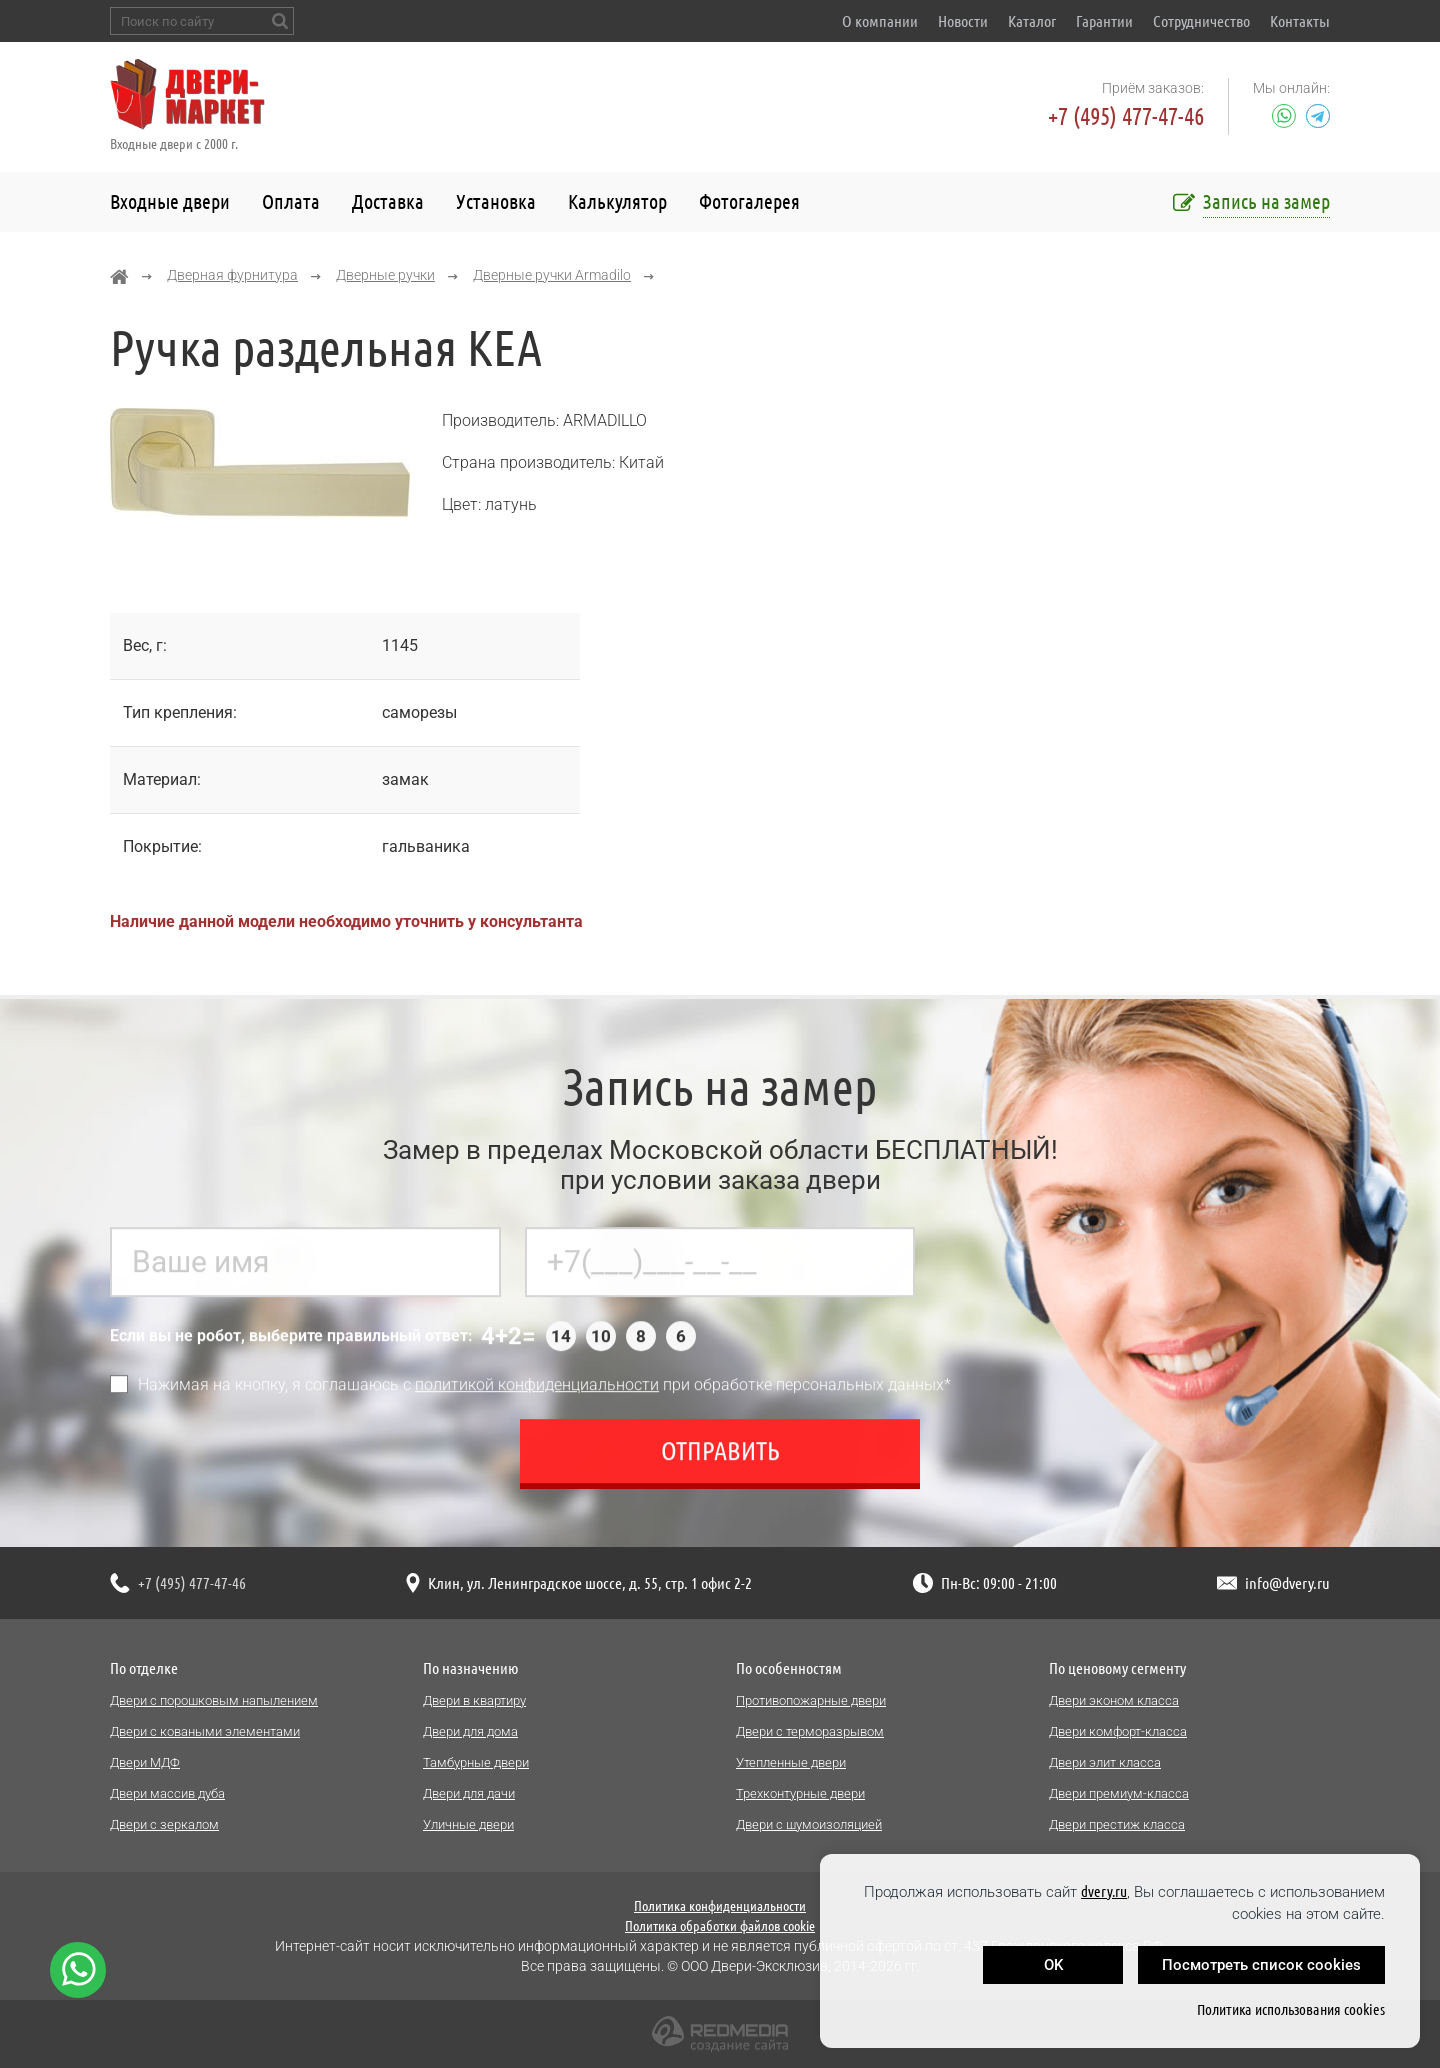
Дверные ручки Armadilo (552, 275)
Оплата (291, 201)
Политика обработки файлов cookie (720, 1926)
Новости (963, 21)
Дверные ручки (385, 275)
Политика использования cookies (1291, 2009)
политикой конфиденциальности (537, 1394)
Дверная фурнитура (232, 275)
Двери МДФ (145, 1762)
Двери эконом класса (1114, 1700)
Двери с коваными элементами (205, 1731)
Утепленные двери (791, 1762)
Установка (496, 201)
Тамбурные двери (476, 1762)
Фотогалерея (749, 201)
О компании (880, 21)
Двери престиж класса (1117, 1824)
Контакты (1300, 21)
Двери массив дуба (167, 1793)
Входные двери (170, 201)
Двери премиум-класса (1119, 1793)
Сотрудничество (1201, 21)
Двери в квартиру (474, 1700)
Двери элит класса (1105, 1762)
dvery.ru (1104, 1891)
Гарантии (1104, 21)
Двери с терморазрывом (810, 1731)
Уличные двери (468, 1824)
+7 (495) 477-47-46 (1126, 116)
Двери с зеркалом (164, 1824)
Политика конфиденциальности (720, 1906)
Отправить (720, 1460)
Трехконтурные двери (800, 1793)
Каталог (1032, 21)
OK (1053, 1965)
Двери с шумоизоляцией (809, 1824)
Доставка (388, 201)
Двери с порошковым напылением (214, 1700)
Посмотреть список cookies (1261, 1965)
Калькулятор (617, 201)
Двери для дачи (469, 1793)
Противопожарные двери (811, 1700)
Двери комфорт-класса (1118, 1731)
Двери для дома (470, 1731)
